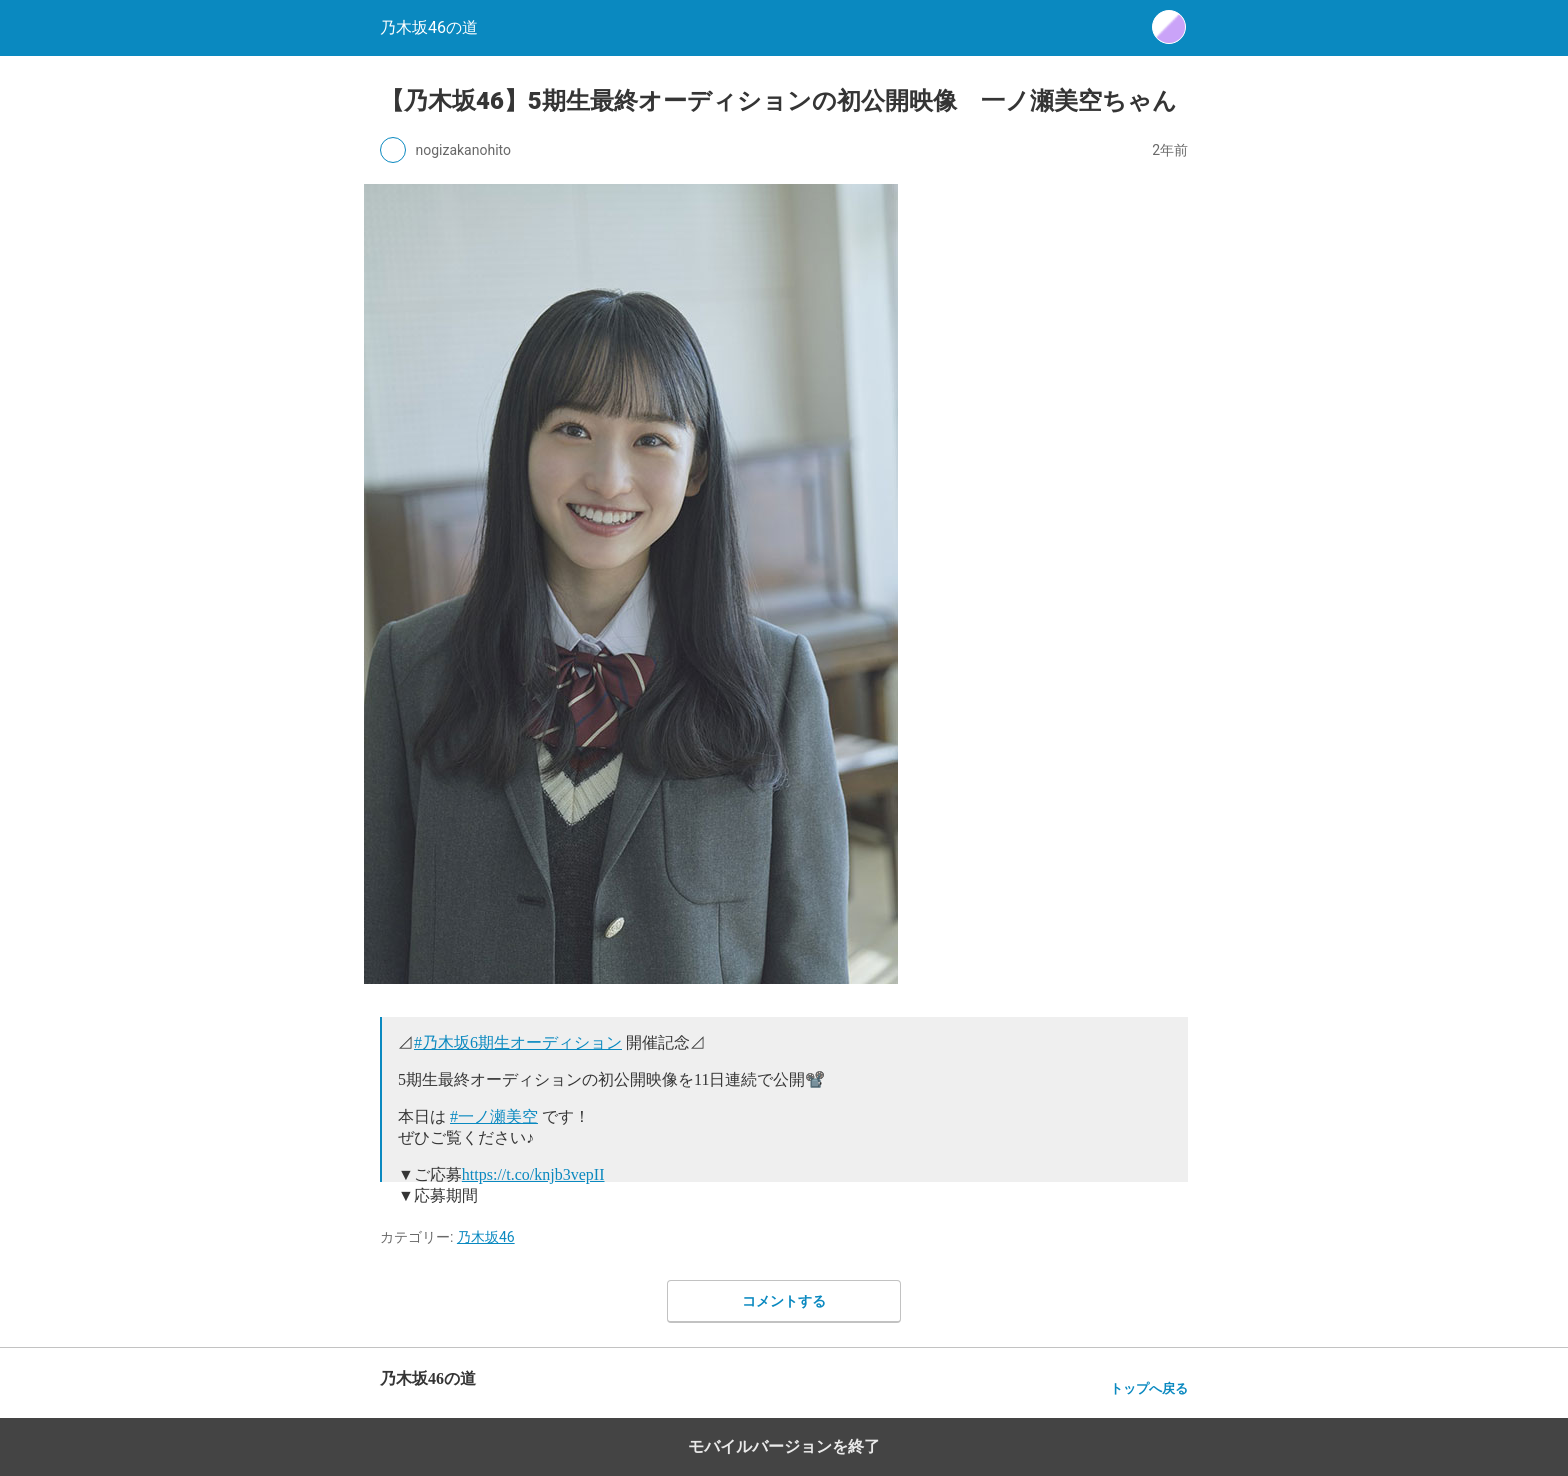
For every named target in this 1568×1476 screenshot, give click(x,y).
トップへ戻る (1149, 1388)
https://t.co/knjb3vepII (533, 1174)
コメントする (784, 1301)
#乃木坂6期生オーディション (518, 1042)
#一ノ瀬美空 (494, 1116)
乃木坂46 (486, 1237)
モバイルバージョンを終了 (784, 1446)
